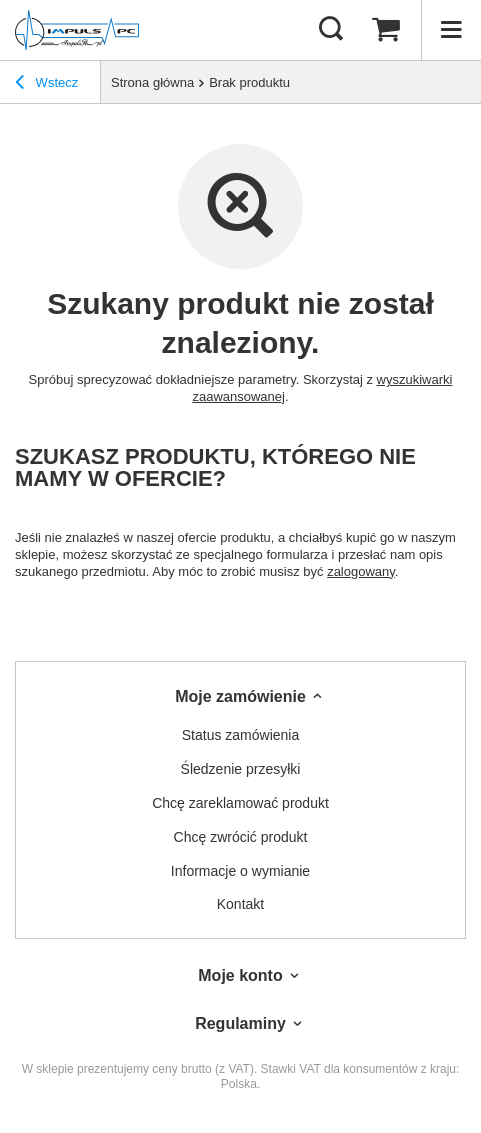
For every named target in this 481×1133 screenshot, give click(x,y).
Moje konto (240, 975)
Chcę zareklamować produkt (240, 803)
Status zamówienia (241, 735)
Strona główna (152, 82)
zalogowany (361, 571)
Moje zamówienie (240, 696)
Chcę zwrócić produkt (241, 837)
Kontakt (240, 904)
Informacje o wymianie (240, 871)
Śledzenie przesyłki (241, 769)
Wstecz (46, 85)
